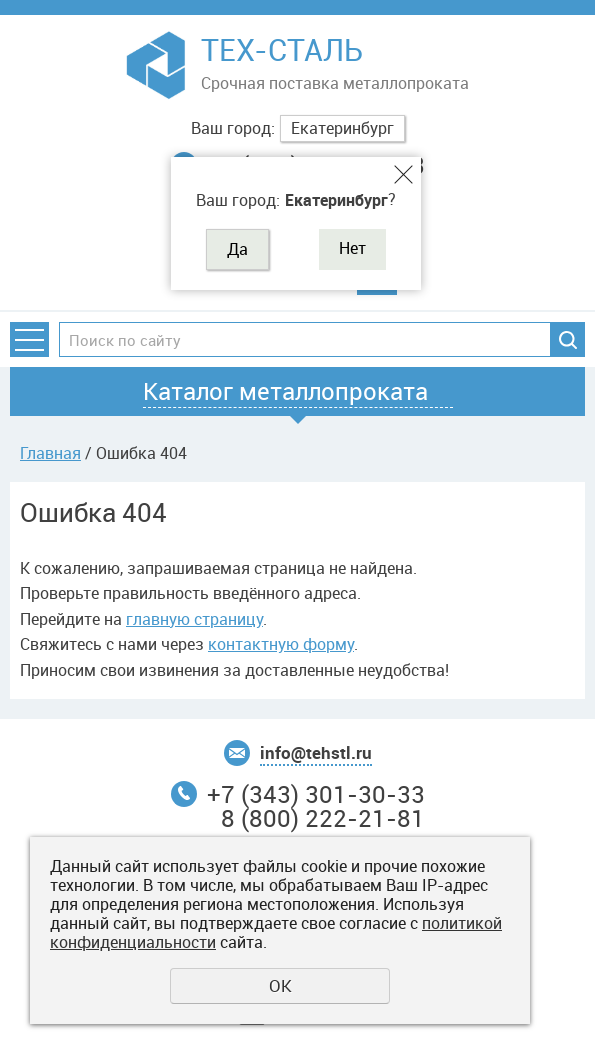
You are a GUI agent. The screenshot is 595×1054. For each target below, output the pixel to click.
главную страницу (194, 619)
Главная (50, 453)
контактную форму (281, 644)
